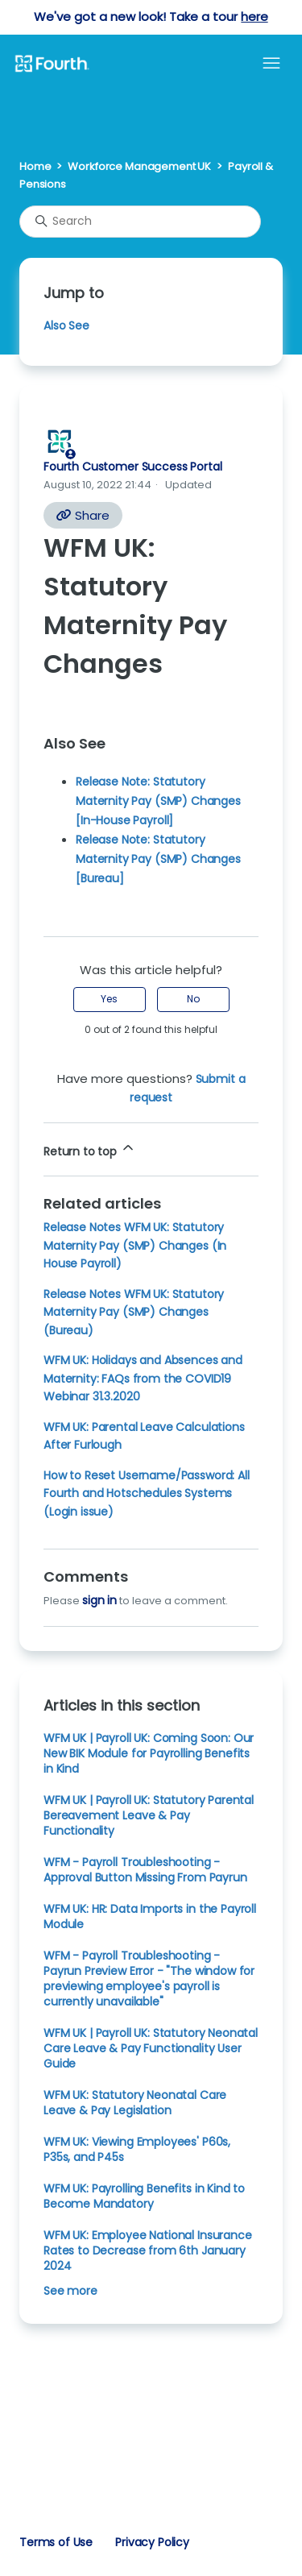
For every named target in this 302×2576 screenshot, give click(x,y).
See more (70, 2291)
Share (83, 515)
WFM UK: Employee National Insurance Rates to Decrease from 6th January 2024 (147, 2250)
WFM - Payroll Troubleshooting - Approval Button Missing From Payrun (145, 1869)
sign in (99, 1600)
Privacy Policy (152, 2542)
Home (35, 166)
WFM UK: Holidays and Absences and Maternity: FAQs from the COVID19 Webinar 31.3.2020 (142, 1378)
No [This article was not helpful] (193, 999)
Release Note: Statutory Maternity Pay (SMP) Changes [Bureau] (158, 859)
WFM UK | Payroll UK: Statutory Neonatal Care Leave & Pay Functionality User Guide (150, 2048)
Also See (66, 325)
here (254, 16)
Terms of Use (56, 2542)
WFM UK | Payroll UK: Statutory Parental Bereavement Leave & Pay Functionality (148, 1815)
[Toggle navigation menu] (271, 63)
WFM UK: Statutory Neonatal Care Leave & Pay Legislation (134, 2102)
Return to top (89, 1149)
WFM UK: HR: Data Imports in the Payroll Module (149, 1916)
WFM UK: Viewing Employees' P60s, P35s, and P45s (136, 2149)
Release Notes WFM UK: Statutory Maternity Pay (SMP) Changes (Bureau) (133, 1312)
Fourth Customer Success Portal (132, 466)
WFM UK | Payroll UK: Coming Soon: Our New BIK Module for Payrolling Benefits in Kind (148, 1753)
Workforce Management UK (139, 166)
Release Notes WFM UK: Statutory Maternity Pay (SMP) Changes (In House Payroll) (134, 1245)
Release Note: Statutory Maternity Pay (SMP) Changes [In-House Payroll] (158, 801)
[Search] (140, 221)
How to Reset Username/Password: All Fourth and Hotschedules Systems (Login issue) (146, 1493)
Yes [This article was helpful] (109, 999)
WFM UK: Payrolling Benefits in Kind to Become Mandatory (144, 2196)
